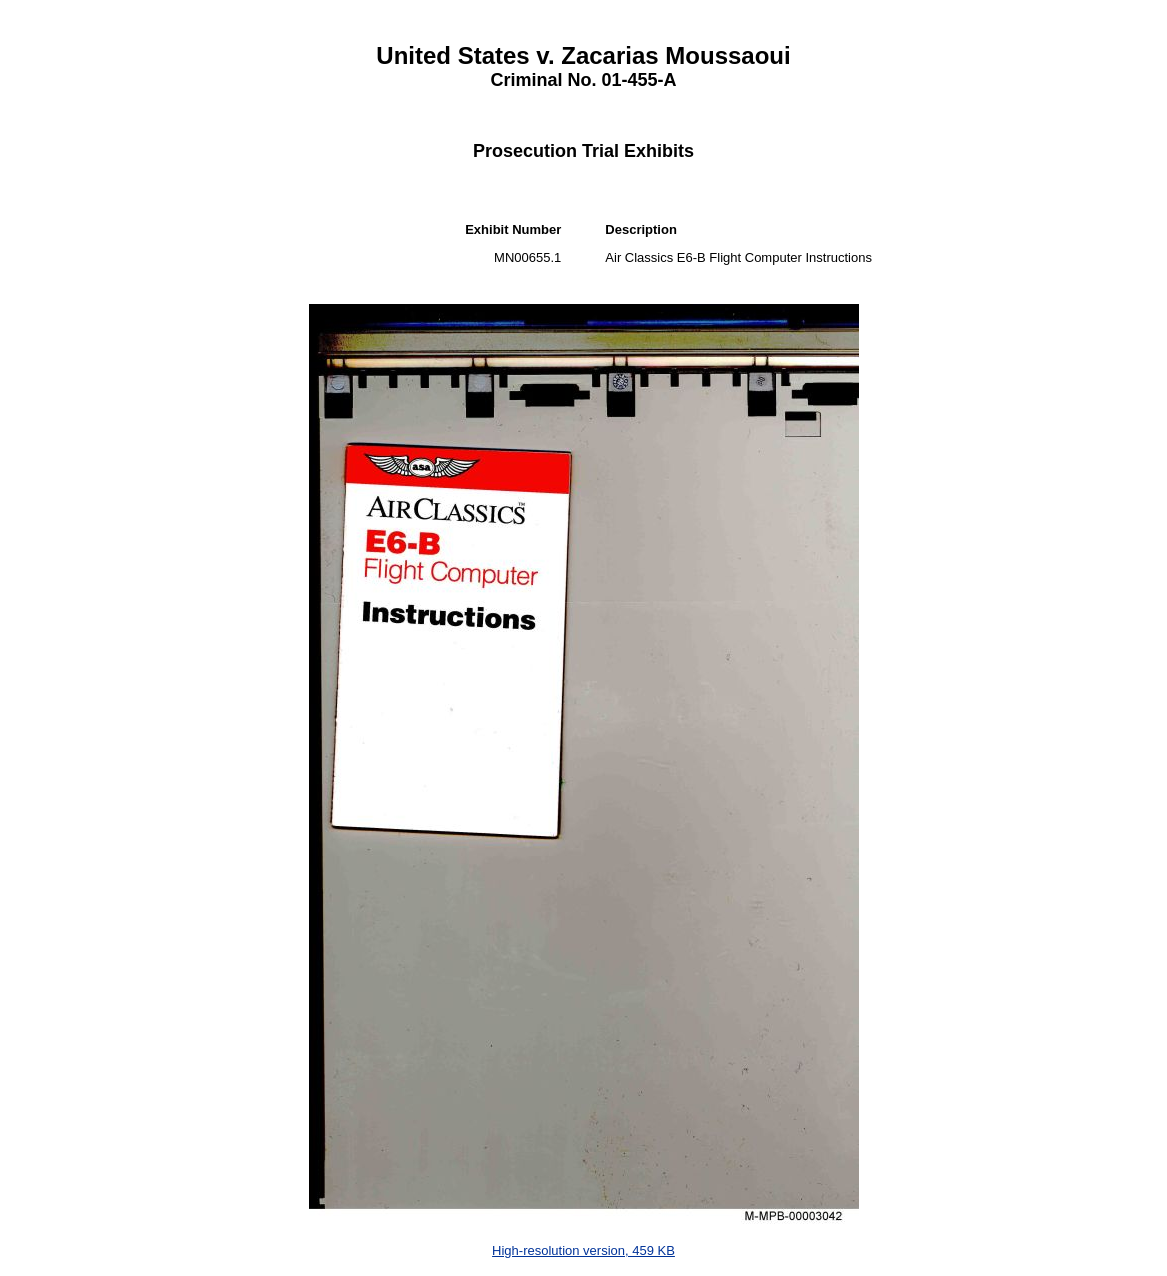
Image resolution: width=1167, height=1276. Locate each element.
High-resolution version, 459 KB (583, 1250)
